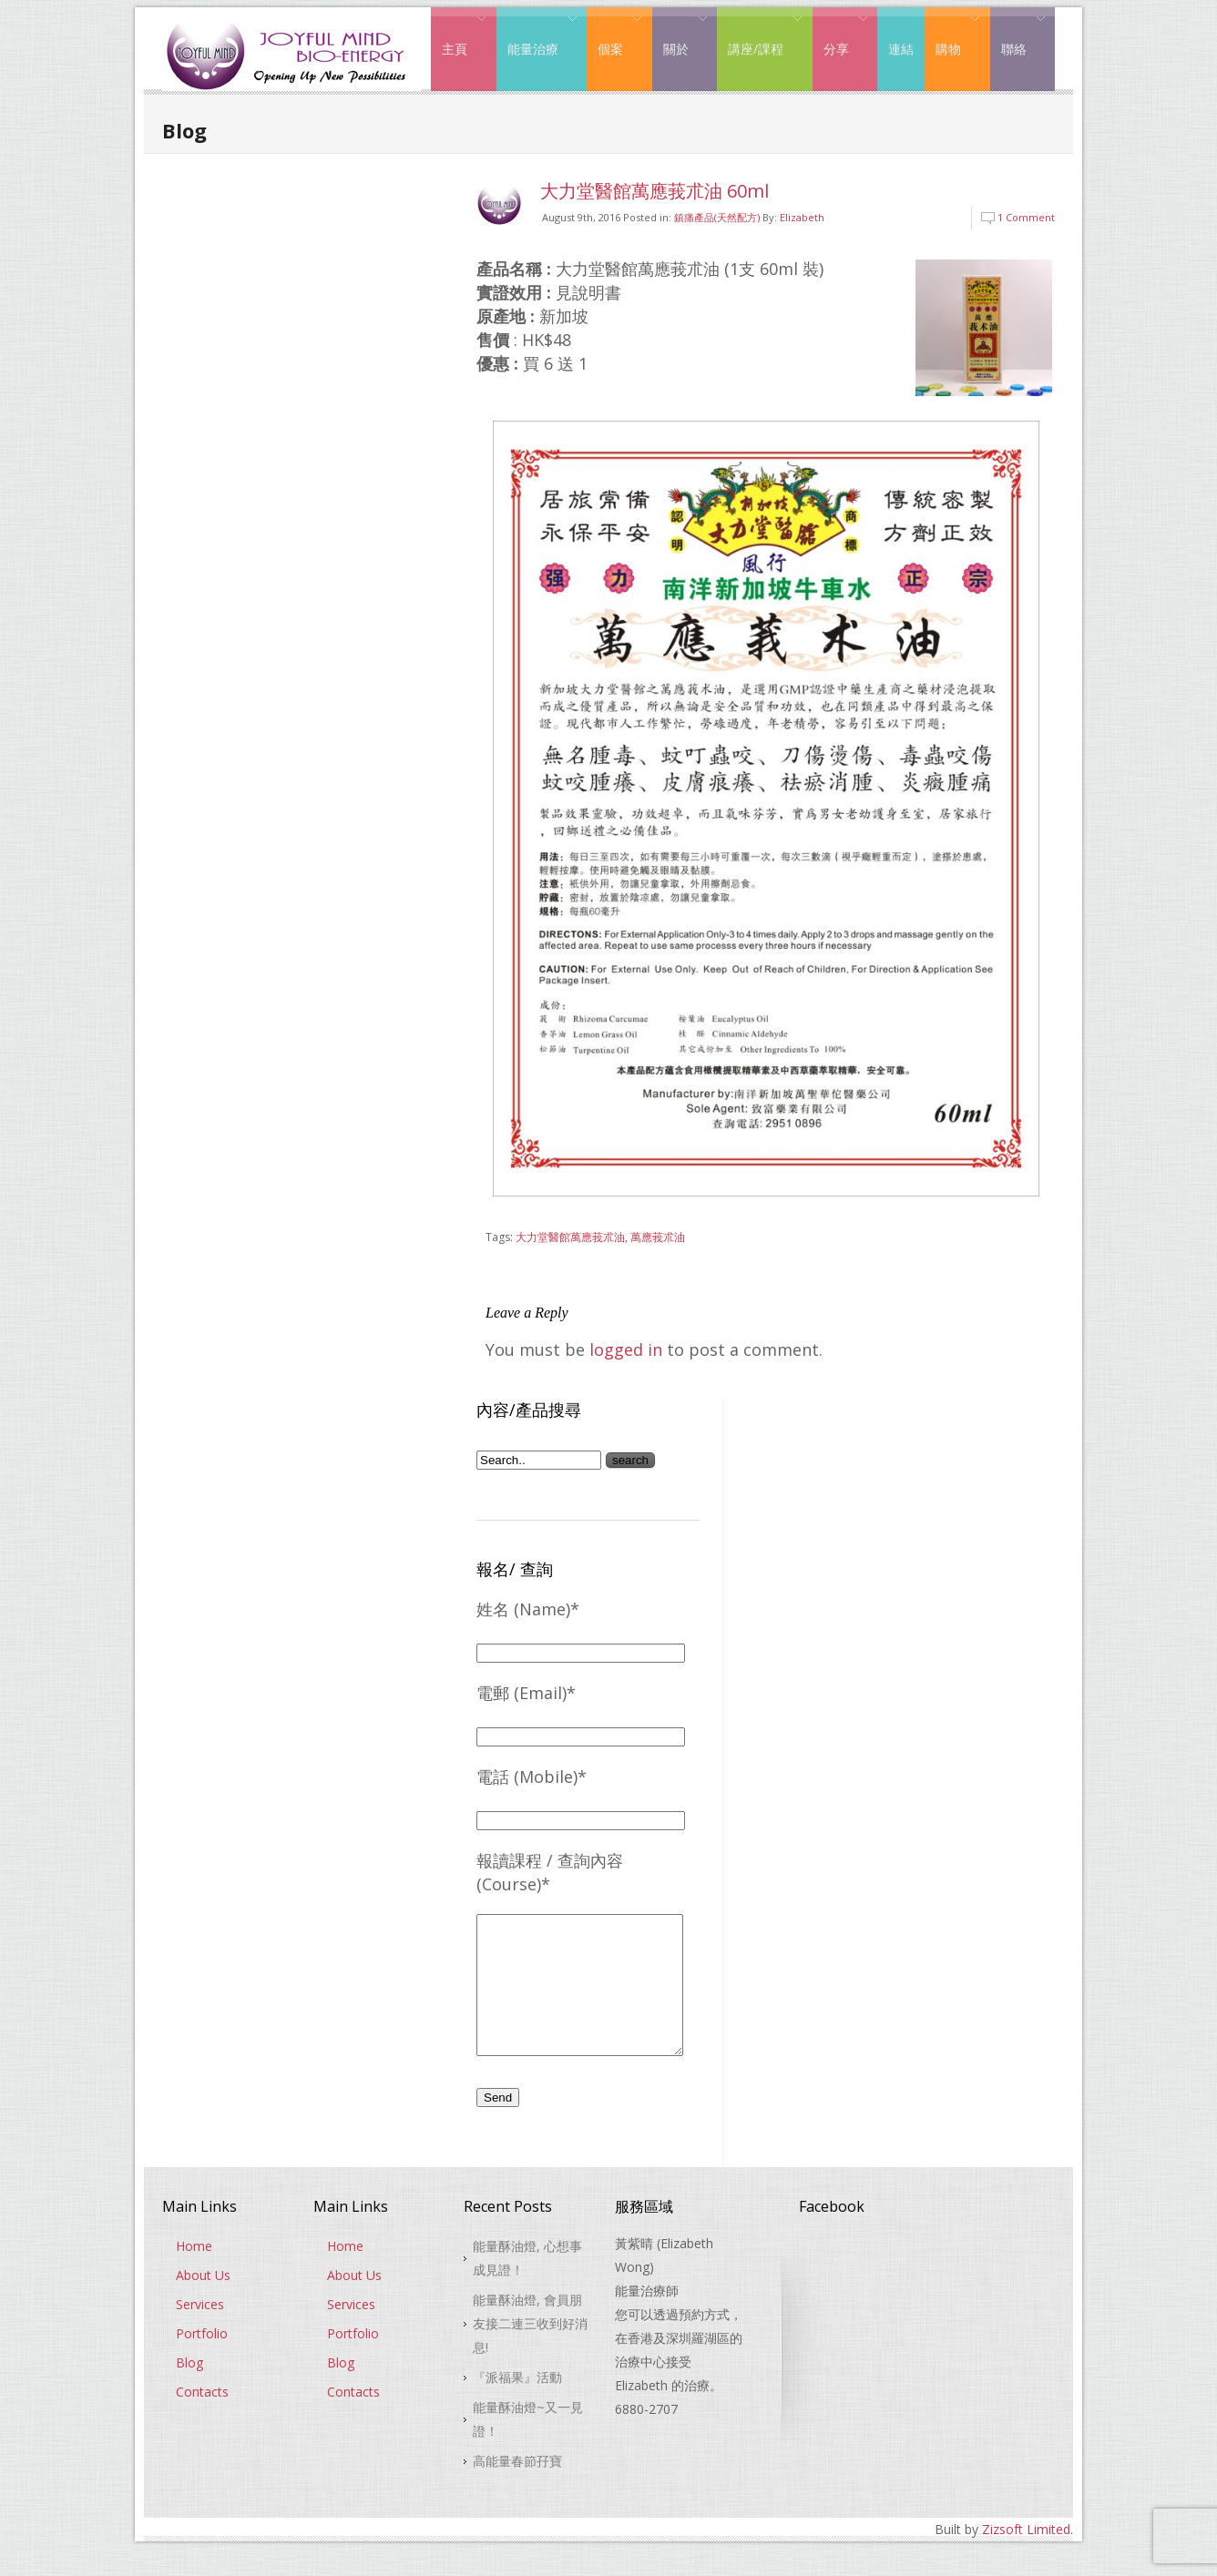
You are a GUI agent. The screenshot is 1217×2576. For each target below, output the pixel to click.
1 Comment (1026, 217)
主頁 (458, 34)
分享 (840, 34)
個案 (614, 34)
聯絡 (1018, 34)
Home (194, 2273)
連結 (901, 48)
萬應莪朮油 (657, 1237)
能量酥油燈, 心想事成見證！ (527, 2285)
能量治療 (537, 34)
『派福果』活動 (517, 2404)
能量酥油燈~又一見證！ (528, 2446)
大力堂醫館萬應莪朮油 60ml (654, 190)
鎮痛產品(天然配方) (717, 217)
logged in (625, 1349)
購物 (952, 34)
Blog (189, 2389)
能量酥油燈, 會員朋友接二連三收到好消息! (530, 2350)
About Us (203, 2302)
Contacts (202, 2419)
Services (200, 2331)
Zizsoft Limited (1026, 2556)
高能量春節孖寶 (517, 2488)
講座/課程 (760, 34)
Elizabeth (802, 217)
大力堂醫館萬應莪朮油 (570, 1237)
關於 (680, 34)
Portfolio (202, 2360)
